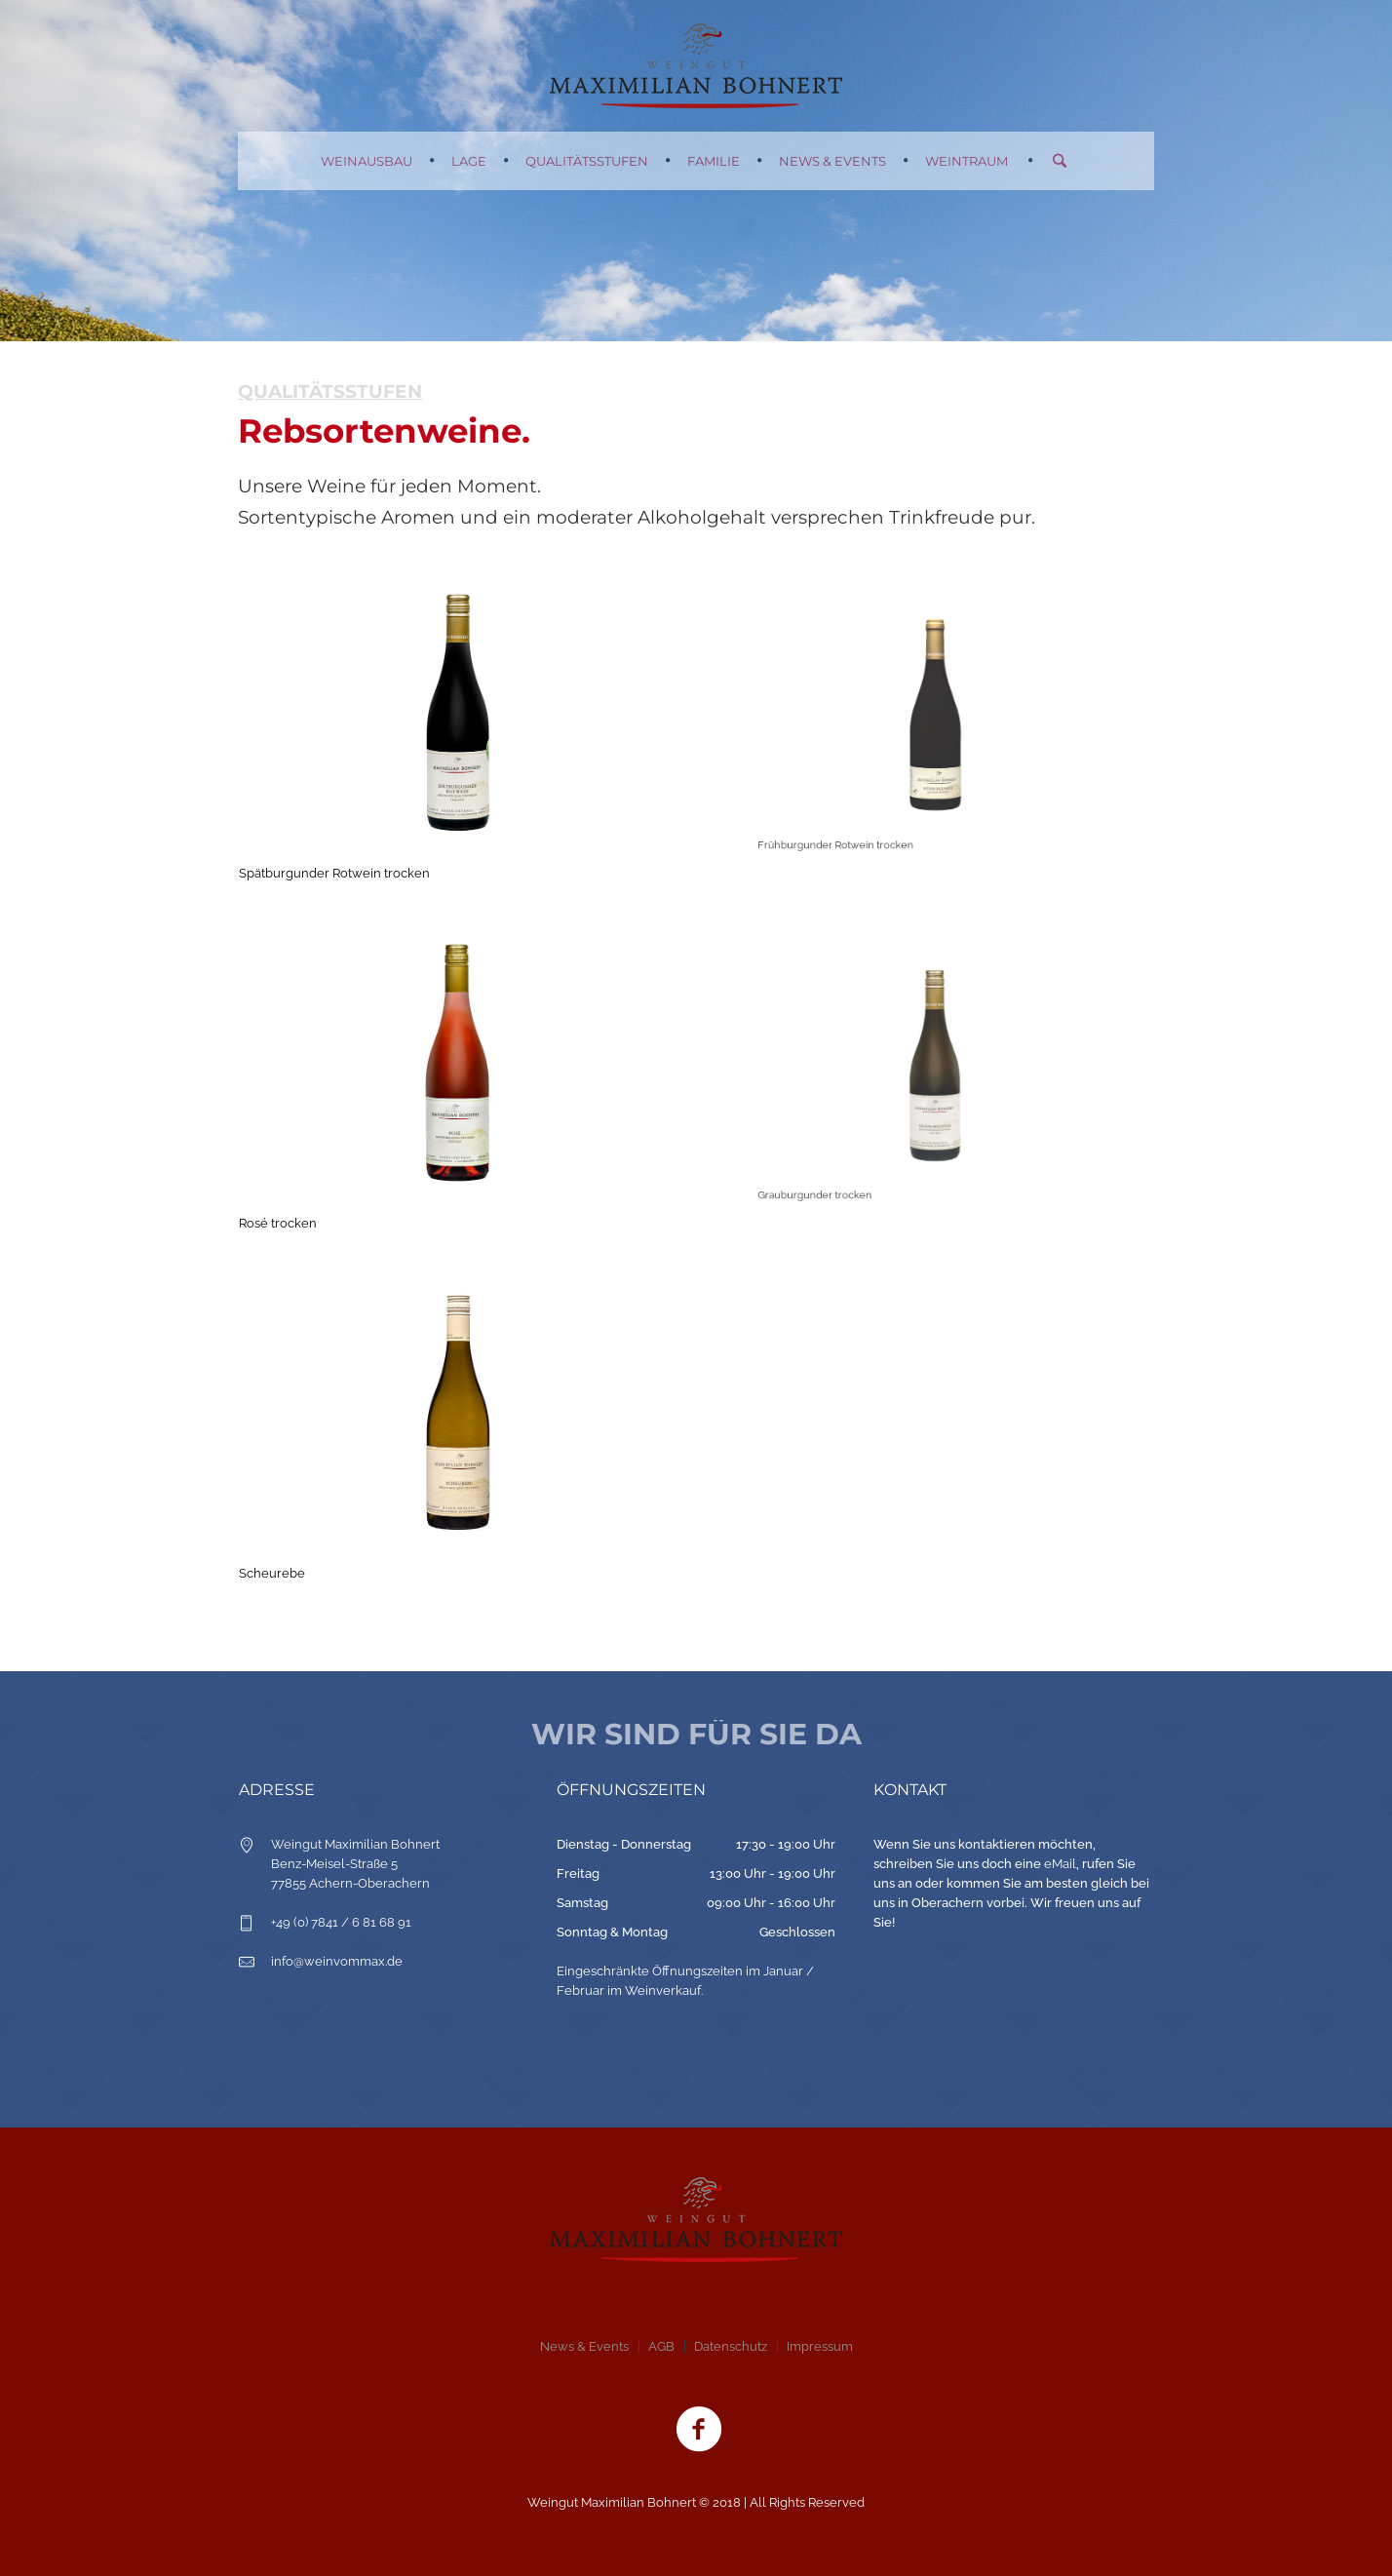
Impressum (820, 2346)
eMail (1060, 1863)
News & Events (584, 2346)
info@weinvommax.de (337, 1961)
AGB (661, 2346)
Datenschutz (730, 2346)
